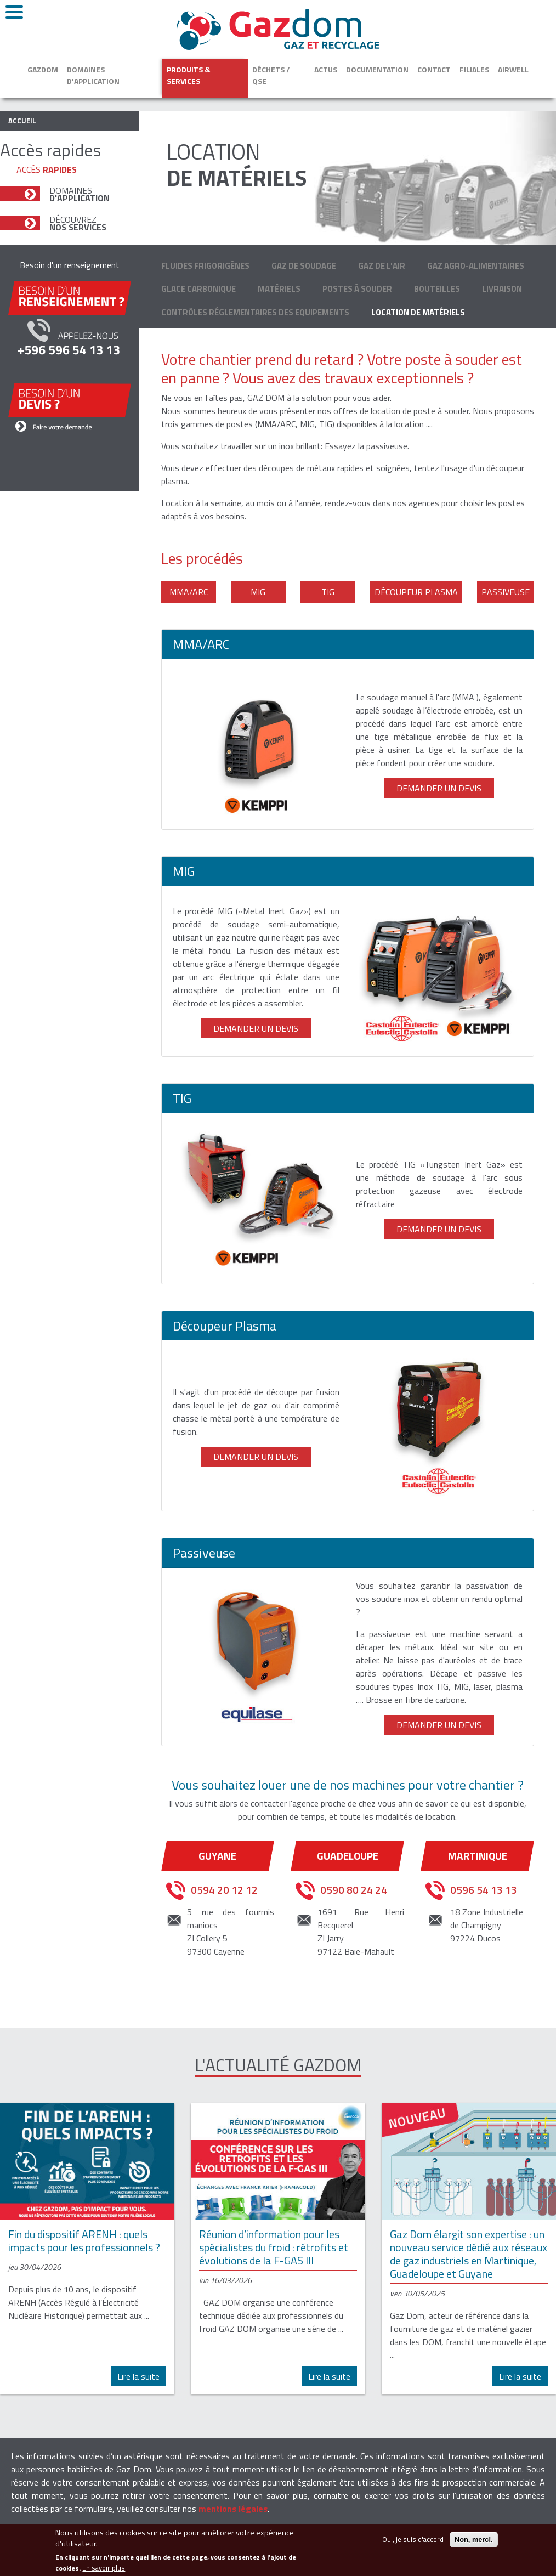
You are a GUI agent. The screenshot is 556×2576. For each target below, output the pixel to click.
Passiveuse (505, 591)
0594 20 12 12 (224, 1890)
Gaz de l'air (381, 265)
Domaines (79, 194)
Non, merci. (474, 2545)
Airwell (513, 69)
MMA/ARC (188, 591)
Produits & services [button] (188, 75)
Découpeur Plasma (416, 591)
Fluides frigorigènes (205, 265)
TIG (327, 591)
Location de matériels (418, 312)
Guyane (217, 1856)
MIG (258, 591)
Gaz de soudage (303, 265)
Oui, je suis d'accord (413, 2545)
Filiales (474, 69)
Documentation (377, 69)
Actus (325, 69)
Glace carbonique (198, 288)
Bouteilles (437, 288)
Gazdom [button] (42, 69)
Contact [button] (434, 69)
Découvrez (77, 223)
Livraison (502, 288)
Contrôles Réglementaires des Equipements (255, 312)
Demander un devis (438, 788)
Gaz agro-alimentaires (475, 265)
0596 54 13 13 (483, 1890)
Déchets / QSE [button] (271, 75)
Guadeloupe (347, 1856)
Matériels (279, 288)
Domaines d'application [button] (93, 75)
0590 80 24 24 (353, 1890)
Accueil (22, 120)
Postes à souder (357, 288)
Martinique (477, 1856)
